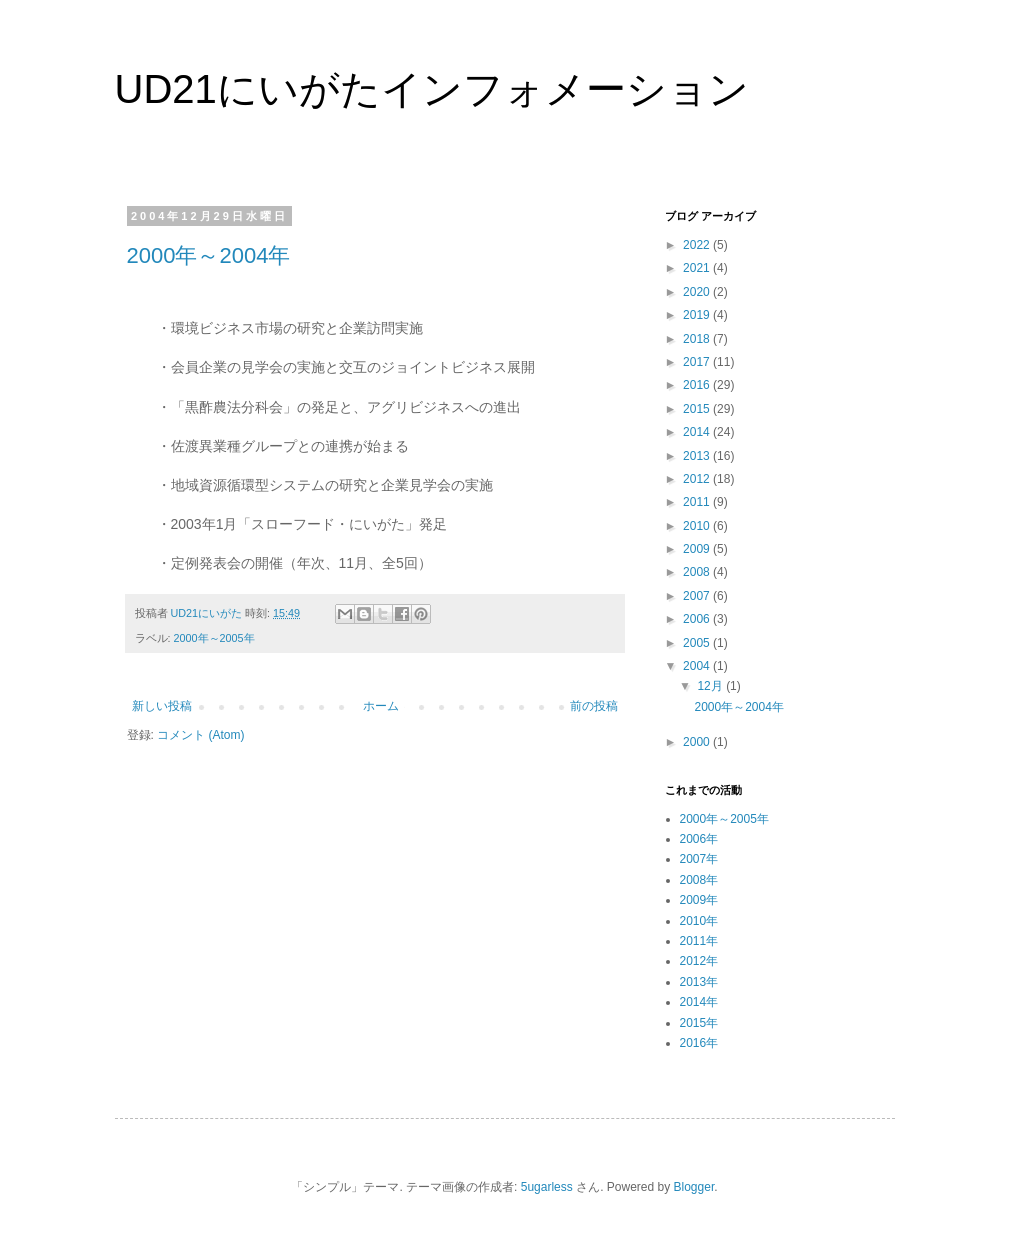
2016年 (699, 1043)
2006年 (699, 839)
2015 (698, 409)
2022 (698, 245)
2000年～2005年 (214, 638)
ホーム (381, 706)
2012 (698, 479)
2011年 (699, 941)
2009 (698, 549)
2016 (698, 385)
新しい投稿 (162, 706)
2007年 (699, 859)
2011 (698, 502)
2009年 (699, 900)
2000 (698, 742)
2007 (698, 596)
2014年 (699, 1002)
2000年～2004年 (209, 255)
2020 (698, 292)
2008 (698, 572)
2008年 (699, 880)
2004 (698, 666)
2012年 (699, 961)
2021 (698, 268)
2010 (698, 526)
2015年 (699, 1023)
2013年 (699, 982)
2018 (698, 339)
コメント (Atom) (200, 735)
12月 (711, 686)
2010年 (699, 921)
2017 (698, 362)
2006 (698, 619)
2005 (698, 643)
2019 (698, 315)
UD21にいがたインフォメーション (432, 89)
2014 (698, 432)
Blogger (694, 1187)
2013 (698, 456)
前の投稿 (594, 706)
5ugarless (547, 1187)
